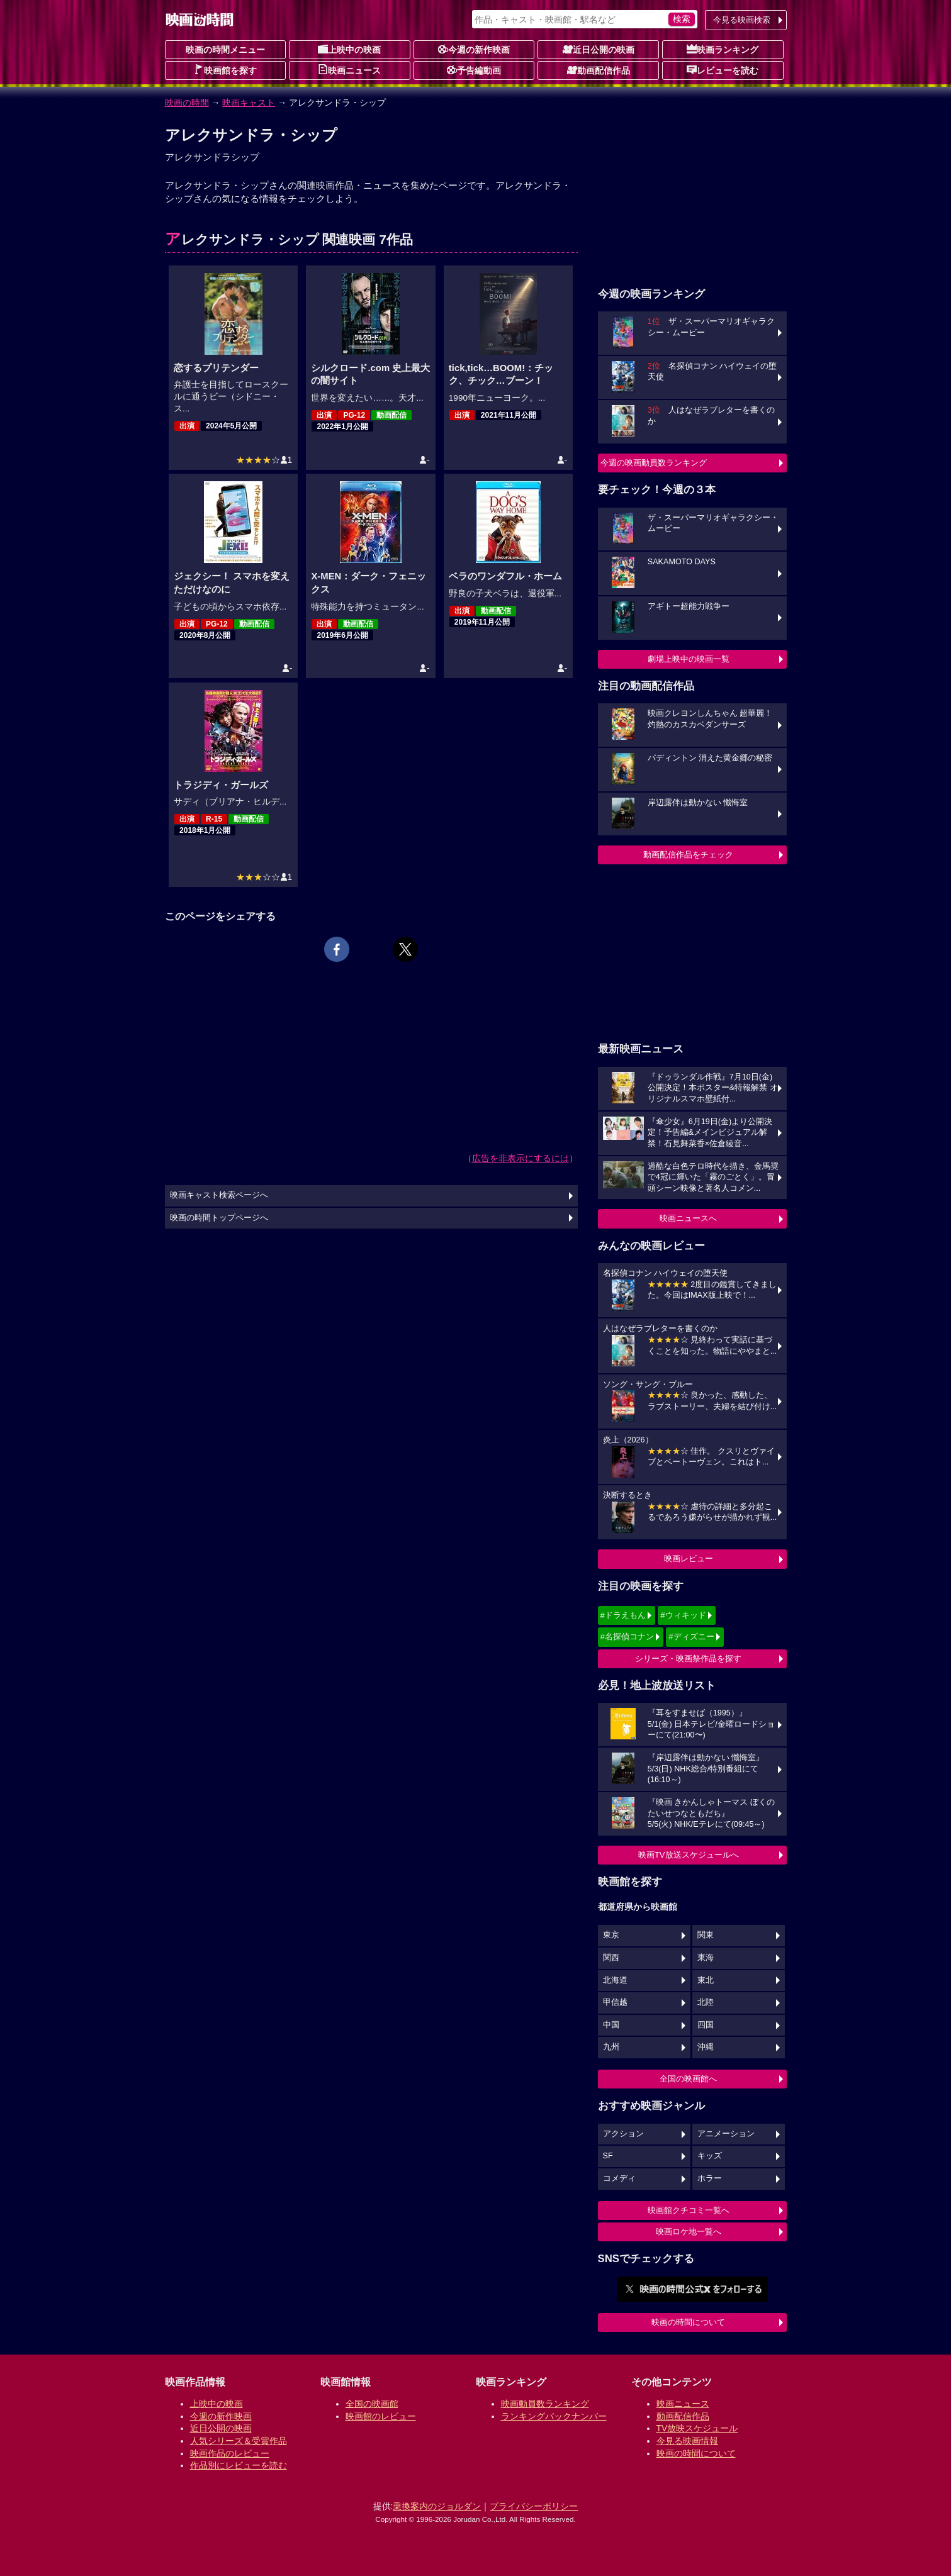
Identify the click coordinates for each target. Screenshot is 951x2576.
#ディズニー (691, 1636)
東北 (705, 1980)
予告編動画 (474, 69)
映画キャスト (248, 103)
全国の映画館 (372, 2404)
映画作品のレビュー (229, 2453)
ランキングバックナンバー (554, 2416)
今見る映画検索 (741, 20)
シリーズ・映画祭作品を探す (688, 1658)
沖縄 (705, 2047)
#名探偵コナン (627, 1636)
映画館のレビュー (381, 2416)
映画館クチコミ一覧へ (688, 2210)
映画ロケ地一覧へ (688, 2231)
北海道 (615, 1980)
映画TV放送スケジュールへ (688, 1855)
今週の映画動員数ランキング (653, 462)
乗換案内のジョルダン (437, 2506)
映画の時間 (187, 103)
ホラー (709, 2178)
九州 (611, 2047)
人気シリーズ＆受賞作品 (238, 2441)
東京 (611, 1935)
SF (608, 2155)
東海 (705, 1957)
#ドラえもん (623, 1615)
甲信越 (615, 2002)
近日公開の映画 (598, 49)
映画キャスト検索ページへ (219, 1195)
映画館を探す (225, 69)
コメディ (619, 2178)
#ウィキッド (683, 1615)
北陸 (705, 2002)
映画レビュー (688, 1558)
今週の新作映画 (474, 49)
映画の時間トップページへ (219, 1217)
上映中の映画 (349, 49)
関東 (705, 1935)
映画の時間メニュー (225, 50)
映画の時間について (688, 2322)
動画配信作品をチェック (688, 854)
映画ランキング (722, 49)
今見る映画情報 (687, 2441)
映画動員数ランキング (545, 2404)
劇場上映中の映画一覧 (688, 659)
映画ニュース (349, 69)
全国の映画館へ (688, 2078)
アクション (623, 2133)
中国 (611, 2025)
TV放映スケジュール (697, 2428)
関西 (611, 1957)
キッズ (709, 2155)
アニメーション (726, 2133)
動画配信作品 (598, 69)
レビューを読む (722, 69)
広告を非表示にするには (520, 1158)
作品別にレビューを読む (238, 2465)
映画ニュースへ (688, 1218)
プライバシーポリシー (534, 2506)
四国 (705, 2025)
